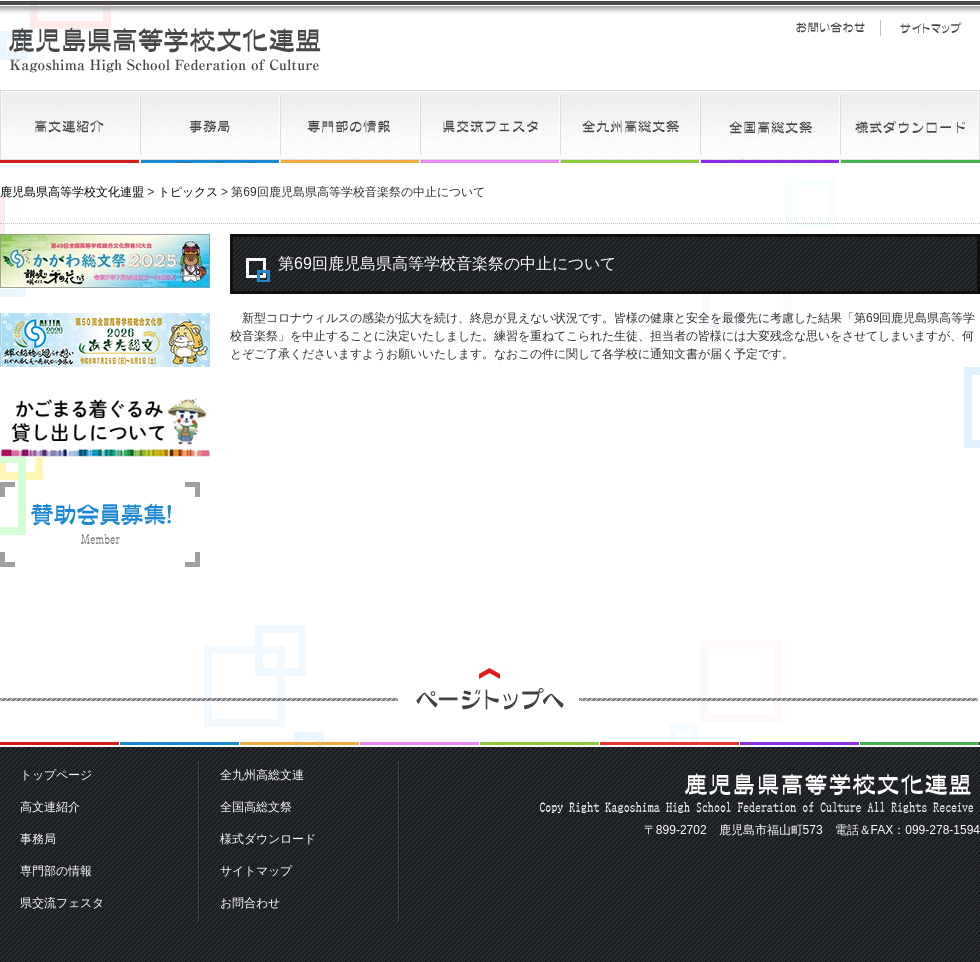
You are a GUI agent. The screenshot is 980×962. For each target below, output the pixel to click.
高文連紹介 (70, 126)
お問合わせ (250, 903)
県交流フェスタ (490, 126)
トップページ (56, 775)
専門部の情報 (350, 126)
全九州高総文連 (630, 126)
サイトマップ (930, 28)
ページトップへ (490, 707)
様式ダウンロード (910, 126)
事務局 (210, 126)
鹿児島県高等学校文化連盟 (165, 49)
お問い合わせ (830, 28)
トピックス (188, 192)
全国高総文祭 (770, 126)
